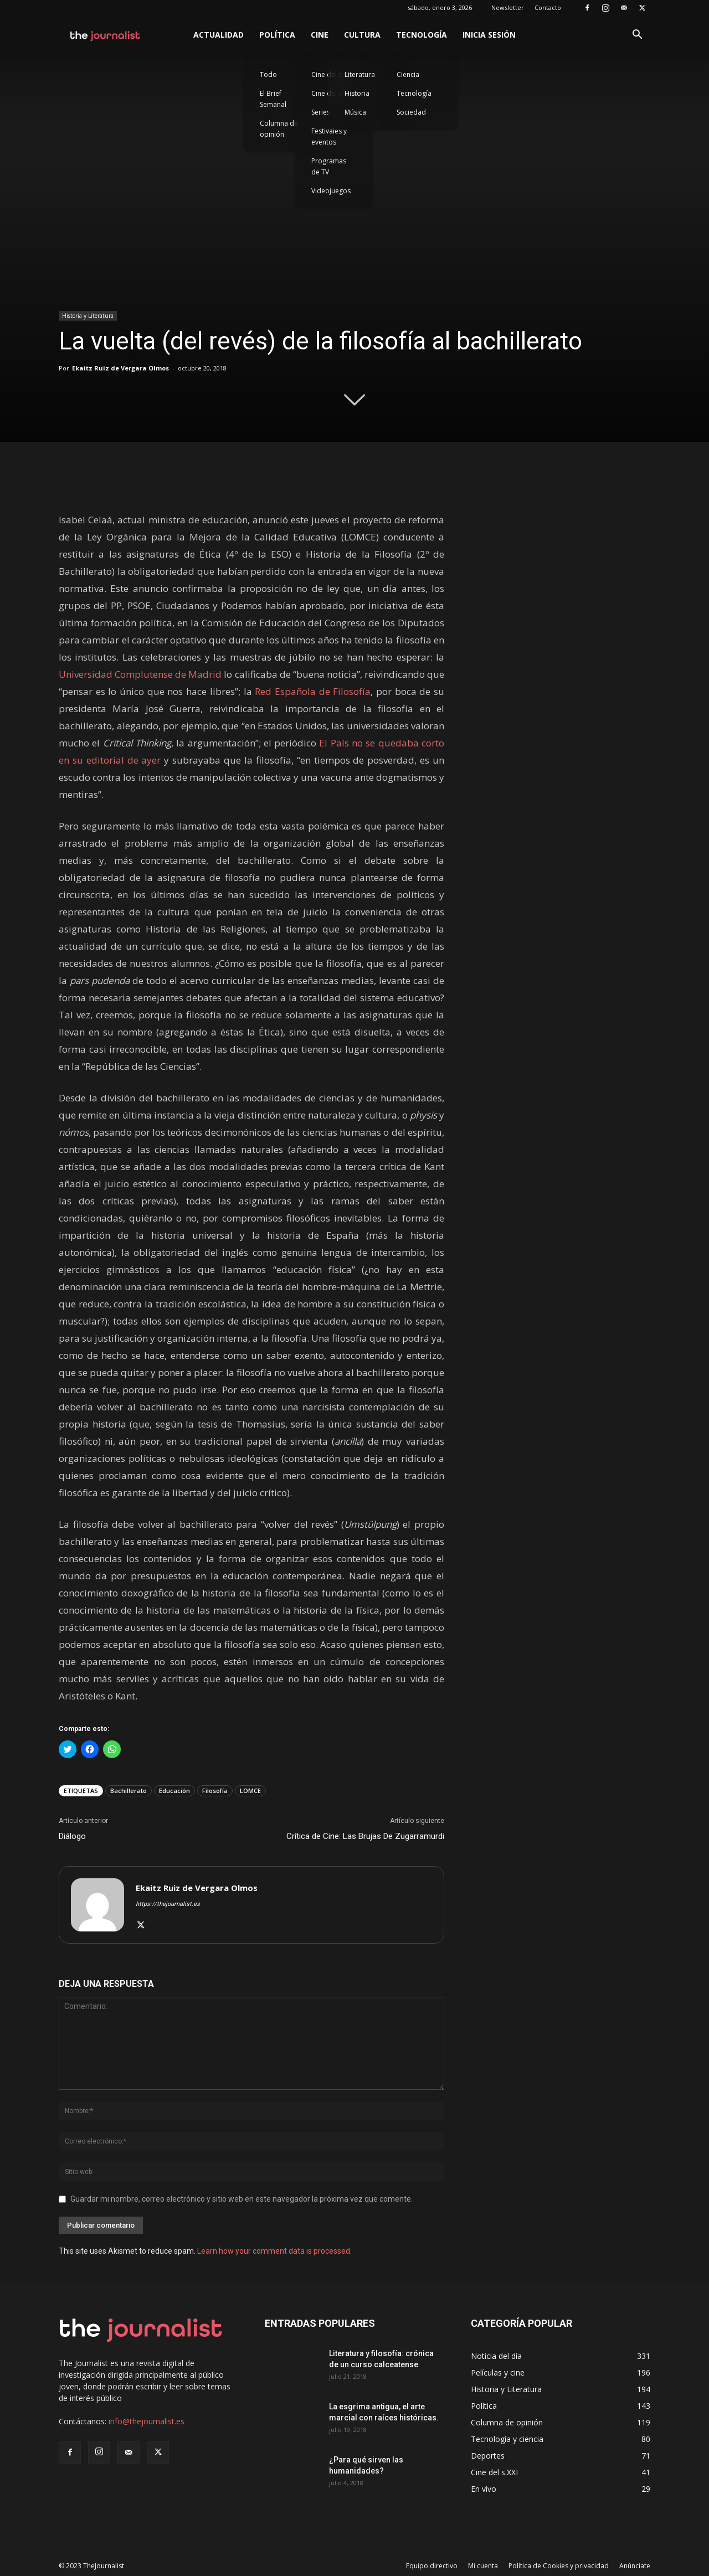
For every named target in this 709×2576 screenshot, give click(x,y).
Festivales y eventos (329, 136)
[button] (637, 35)
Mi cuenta (483, 2565)
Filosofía (215, 1790)
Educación (174, 1790)
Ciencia (408, 74)
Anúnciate (634, 2565)
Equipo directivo (432, 2565)
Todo (268, 74)
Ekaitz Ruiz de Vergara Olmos (120, 368)
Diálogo (72, 1836)
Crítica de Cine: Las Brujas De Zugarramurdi (365, 1836)
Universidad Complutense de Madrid (140, 674)
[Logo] (105, 35)
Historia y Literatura (88, 316)
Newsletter (507, 7)
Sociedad (411, 112)
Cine (319, 34)
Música (355, 112)
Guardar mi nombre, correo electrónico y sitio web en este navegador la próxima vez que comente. (241, 2198)
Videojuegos (331, 190)
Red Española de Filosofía (313, 691)
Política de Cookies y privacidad (558, 2565)
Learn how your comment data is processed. (274, 2251)
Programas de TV (328, 166)
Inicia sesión (489, 34)
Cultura (362, 34)
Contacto (548, 7)
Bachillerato (128, 1790)
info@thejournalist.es (146, 2421)
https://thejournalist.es (168, 1904)
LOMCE (250, 1790)
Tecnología (421, 34)
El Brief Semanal (273, 99)
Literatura (360, 74)
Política (277, 34)
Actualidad (218, 34)
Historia (357, 93)
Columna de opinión (279, 129)
